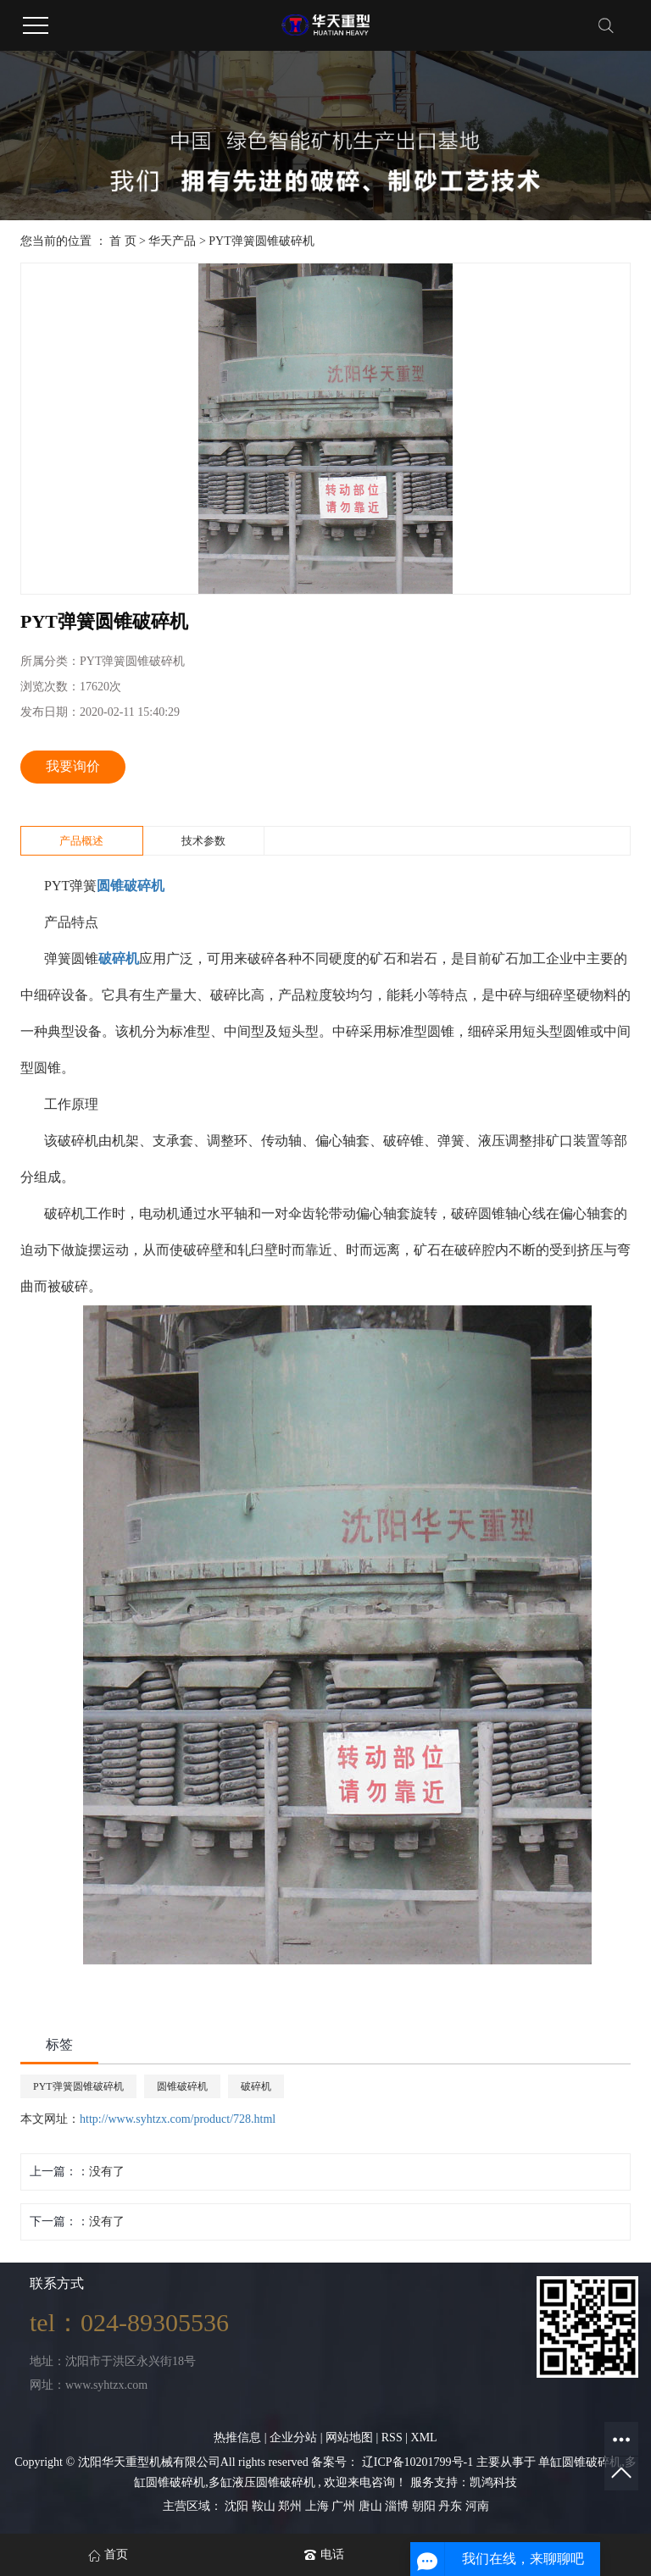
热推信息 (237, 2437)
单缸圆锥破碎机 (579, 2462)
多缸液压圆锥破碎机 (262, 2482)
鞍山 (265, 2506)
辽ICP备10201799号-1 (417, 2462)
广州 (345, 2506)
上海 (318, 2506)
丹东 (451, 2506)
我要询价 (73, 766)
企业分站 (293, 2437)
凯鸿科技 (493, 2482)
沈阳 (238, 2506)
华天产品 (172, 241)
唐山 (372, 2506)
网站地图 (351, 2437)
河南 (477, 2506)
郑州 (291, 2506)
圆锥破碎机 (182, 2086)
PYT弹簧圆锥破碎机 (261, 241)
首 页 (122, 241)
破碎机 (256, 2086)
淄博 (398, 2506)
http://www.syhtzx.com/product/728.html (177, 2119)
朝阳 (425, 2506)
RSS (392, 2437)
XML (424, 2437)
